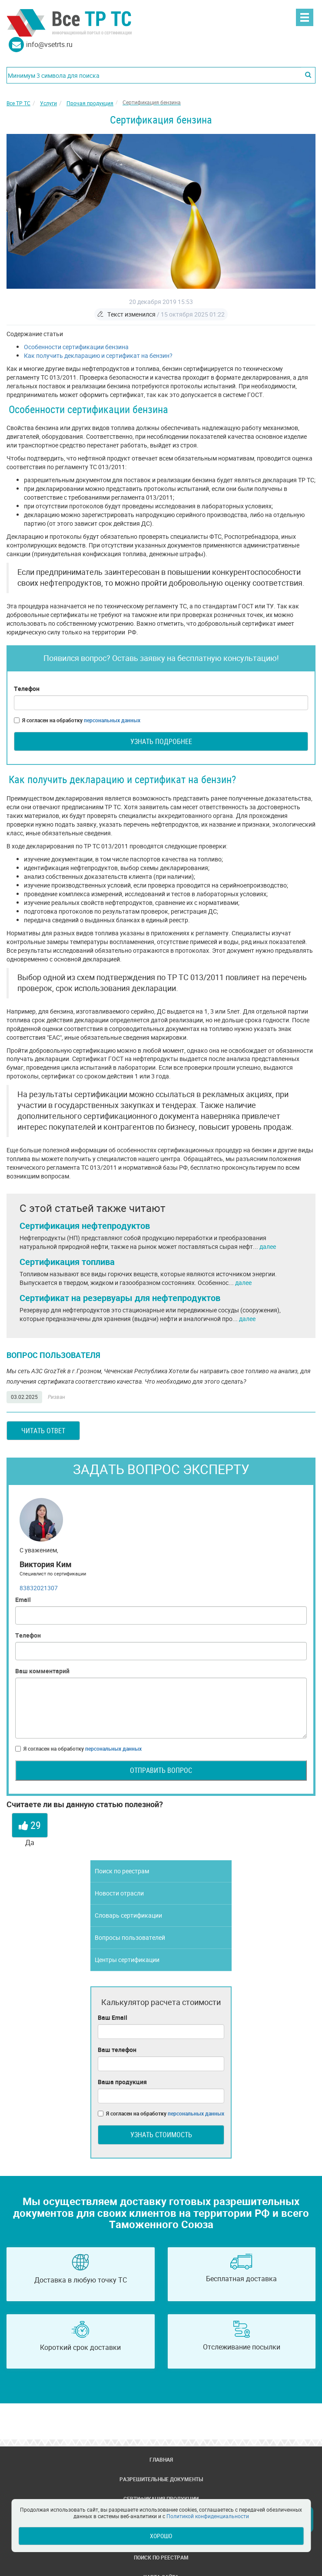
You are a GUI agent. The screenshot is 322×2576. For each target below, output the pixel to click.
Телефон (27, 688)
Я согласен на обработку (77, 720)
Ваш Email (112, 2017)
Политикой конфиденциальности (207, 2516)
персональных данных (112, 720)
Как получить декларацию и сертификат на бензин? (98, 355)
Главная (161, 2459)
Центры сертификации (127, 1959)
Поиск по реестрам (122, 1871)
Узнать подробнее (161, 741)
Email (23, 1599)
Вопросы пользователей (130, 1937)
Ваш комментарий (42, 1671)
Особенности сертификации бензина (76, 347)
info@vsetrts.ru (49, 44)
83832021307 (39, 1588)
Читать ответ (43, 1430)
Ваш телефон (117, 2049)
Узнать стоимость (161, 2134)
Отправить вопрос (161, 1770)
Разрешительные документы (161, 2479)
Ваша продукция (122, 2082)
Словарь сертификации (128, 1915)
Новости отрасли (119, 1893)
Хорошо (161, 2536)
